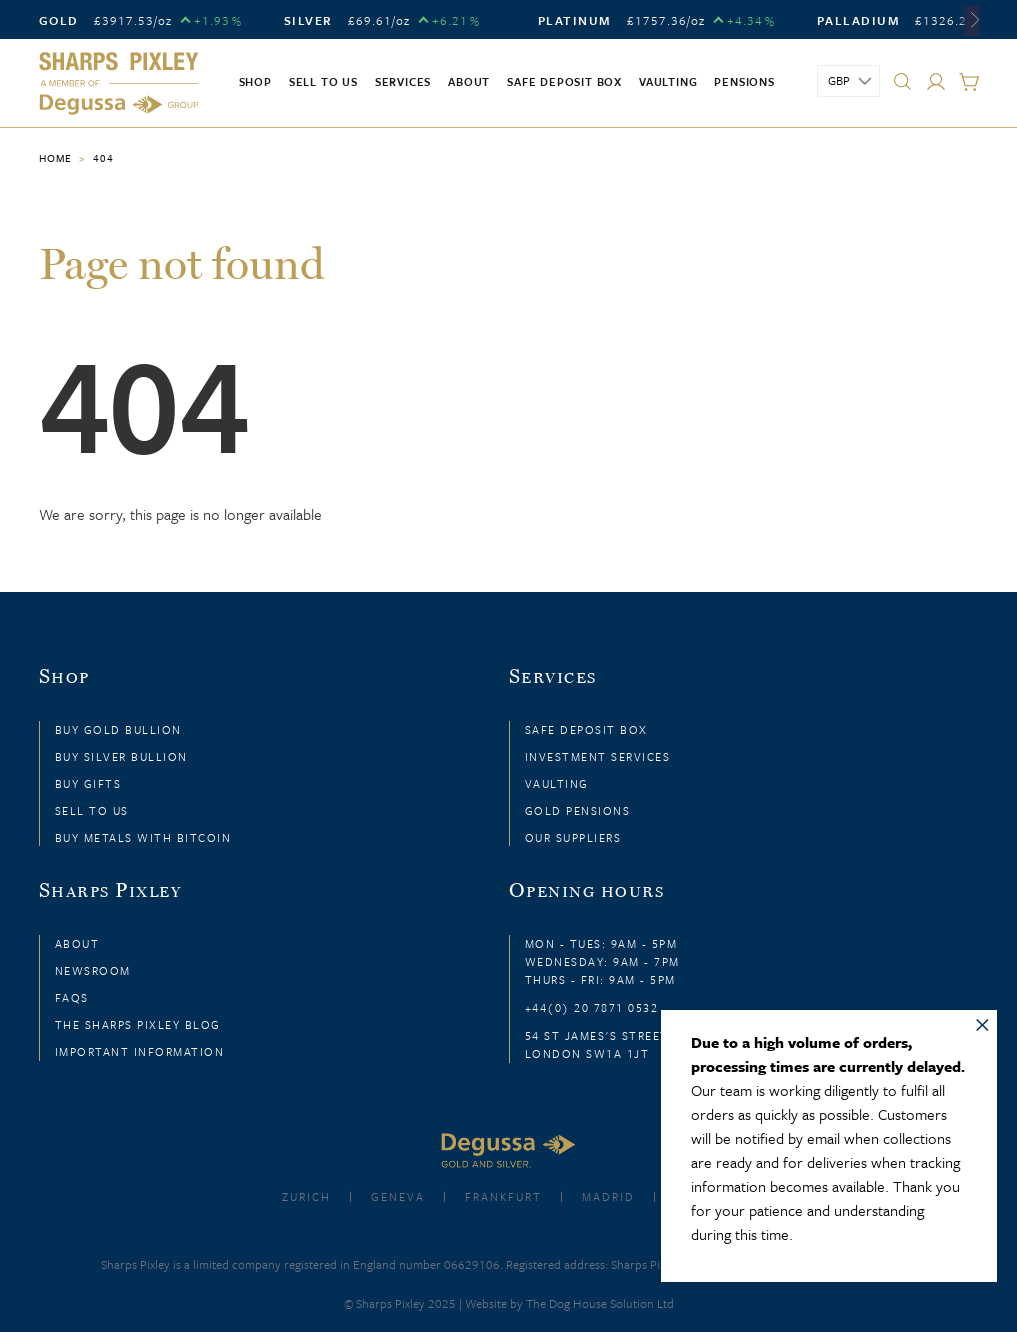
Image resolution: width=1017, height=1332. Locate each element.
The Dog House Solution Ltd (600, 1303)
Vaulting (668, 81)
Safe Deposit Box (564, 81)
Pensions (744, 81)
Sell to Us (92, 810)
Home (55, 158)
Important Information (140, 1051)
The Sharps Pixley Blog (138, 1024)
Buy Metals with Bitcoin (143, 837)
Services (403, 81)
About (469, 81)
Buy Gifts (88, 783)
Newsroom (93, 970)
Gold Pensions (578, 810)
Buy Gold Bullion (118, 729)
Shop (255, 81)
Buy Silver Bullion (121, 756)
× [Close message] (982, 1021)
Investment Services (598, 756)
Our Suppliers (573, 837)
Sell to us (323, 81)
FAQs (72, 997)
